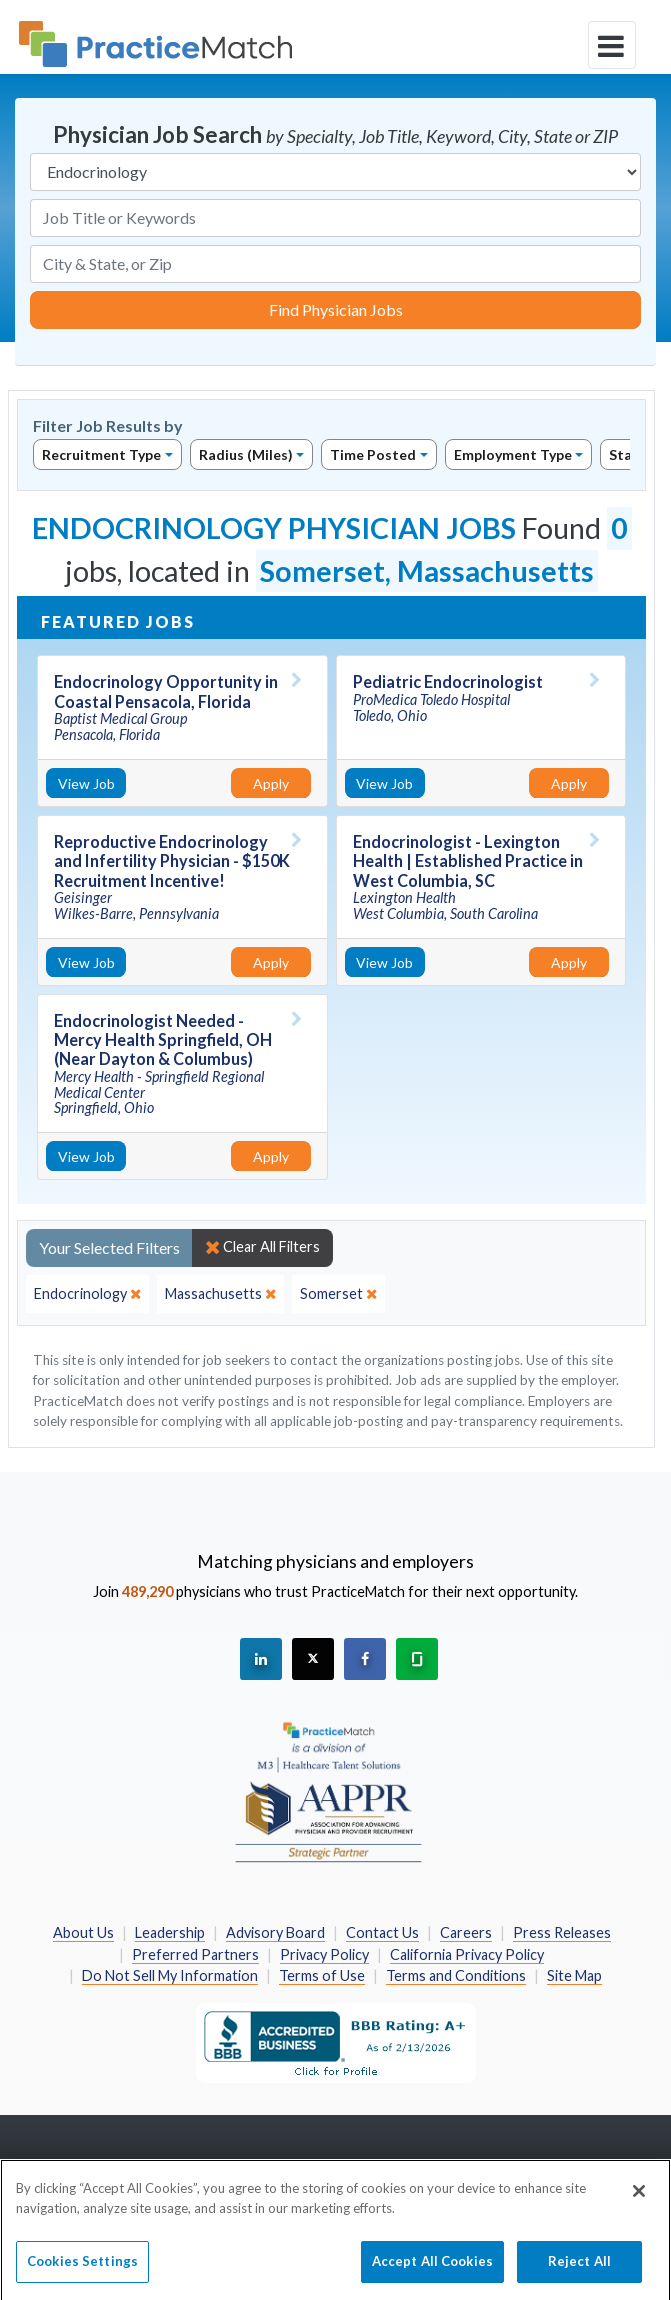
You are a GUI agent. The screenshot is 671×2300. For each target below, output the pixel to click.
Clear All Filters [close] (262, 1247)
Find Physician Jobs (336, 309)
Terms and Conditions (456, 1975)
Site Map (574, 1975)
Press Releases (562, 1932)
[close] (87, 1294)
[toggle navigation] (612, 45)
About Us (83, 1932)
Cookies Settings (82, 2269)
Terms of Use (322, 1975)
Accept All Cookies (432, 2269)
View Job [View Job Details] (86, 783)
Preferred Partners (195, 1954)
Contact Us (382, 1932)
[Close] (639, 2199)
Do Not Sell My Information (170, 1975)
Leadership (170, 1932)
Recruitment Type (101, 454)
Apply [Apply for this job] (271, 783)
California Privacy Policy (467, 1954)
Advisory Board (275, 1932)
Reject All (579, 2269)
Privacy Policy (324, 1954)
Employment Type (513, 454)
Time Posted (373, 454)
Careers (466, 1932)
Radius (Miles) (246, 454)
